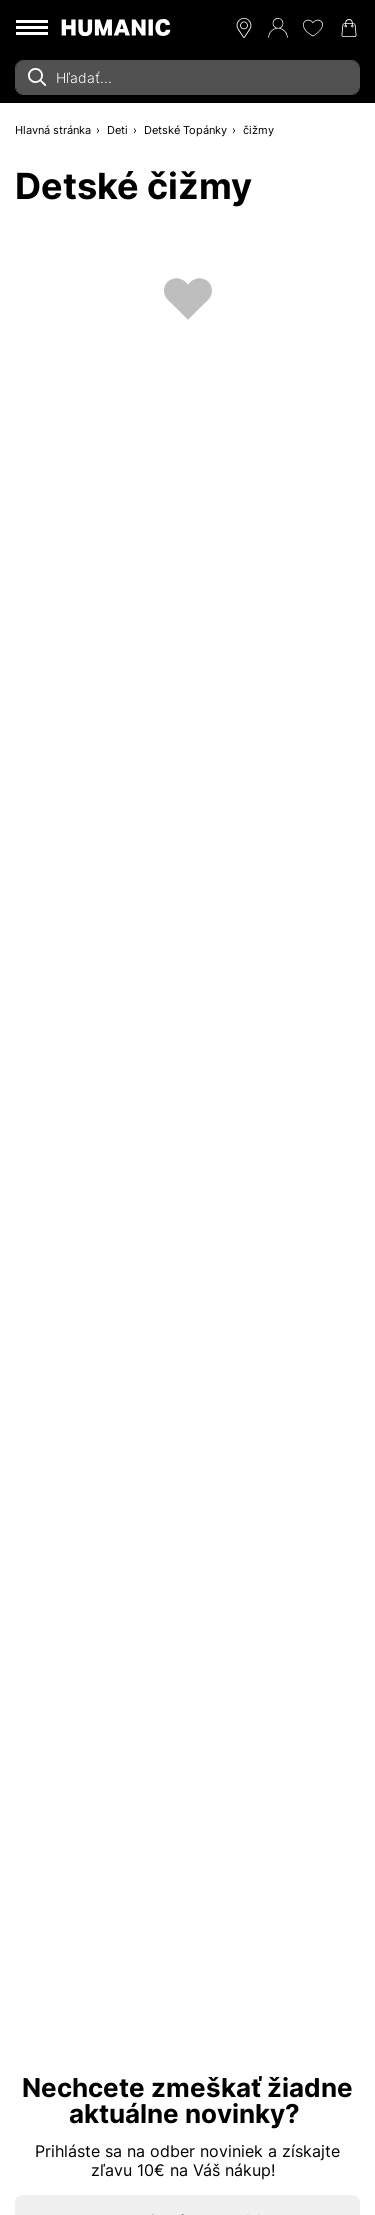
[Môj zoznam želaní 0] (313, 28)
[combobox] (187, 77)
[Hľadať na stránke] (187, 77)
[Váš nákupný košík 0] (349, 28)
